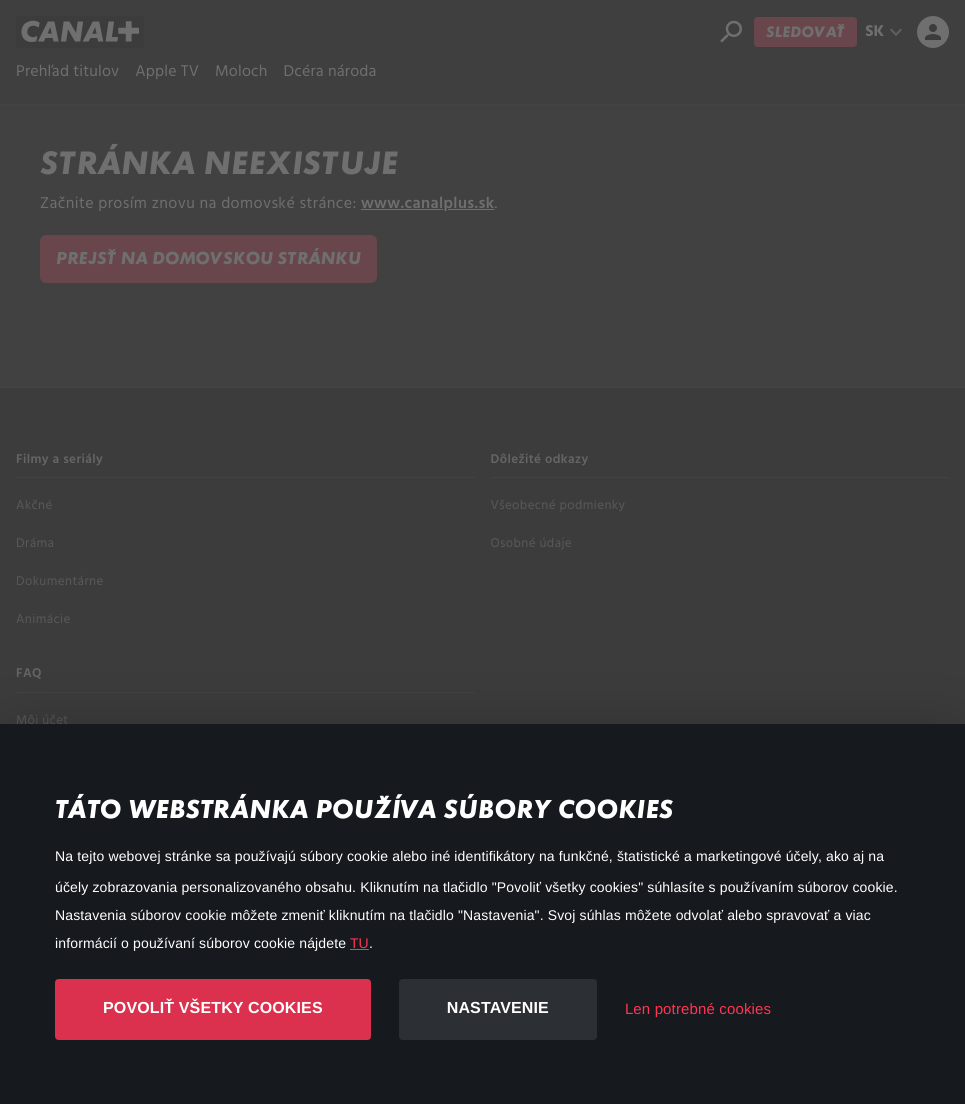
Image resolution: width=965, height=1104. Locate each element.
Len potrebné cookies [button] (698, 1009)
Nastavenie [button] (498, 1008)
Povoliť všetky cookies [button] (213, 1008)
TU (359, 943)
